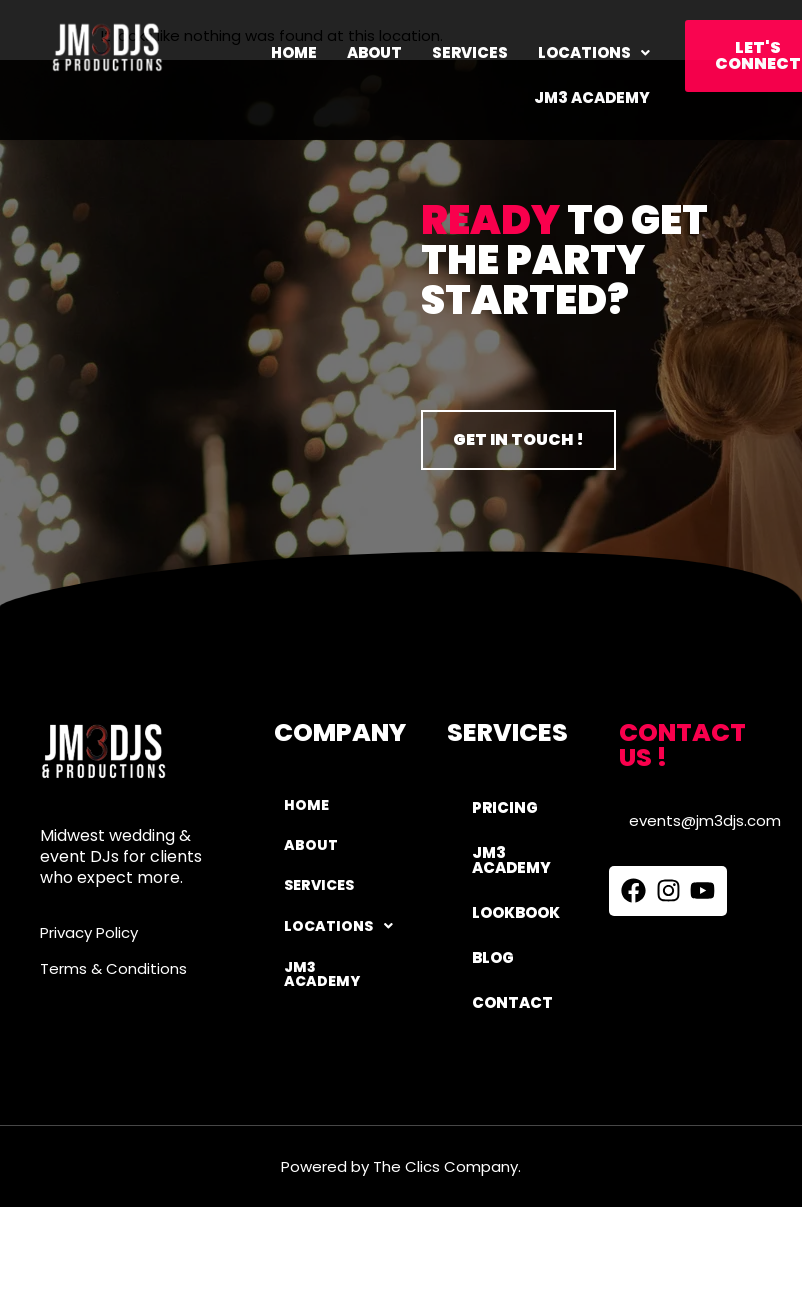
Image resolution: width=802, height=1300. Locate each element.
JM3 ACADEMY (592, 97)
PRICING (505, 807)
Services (470, 52)
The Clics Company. (447, 1166)
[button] (594, 52)
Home (294, 52)
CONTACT (512, 1002)
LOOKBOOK (516, 912)
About (374, 52)
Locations (594, 52)
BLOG (493, 957)
